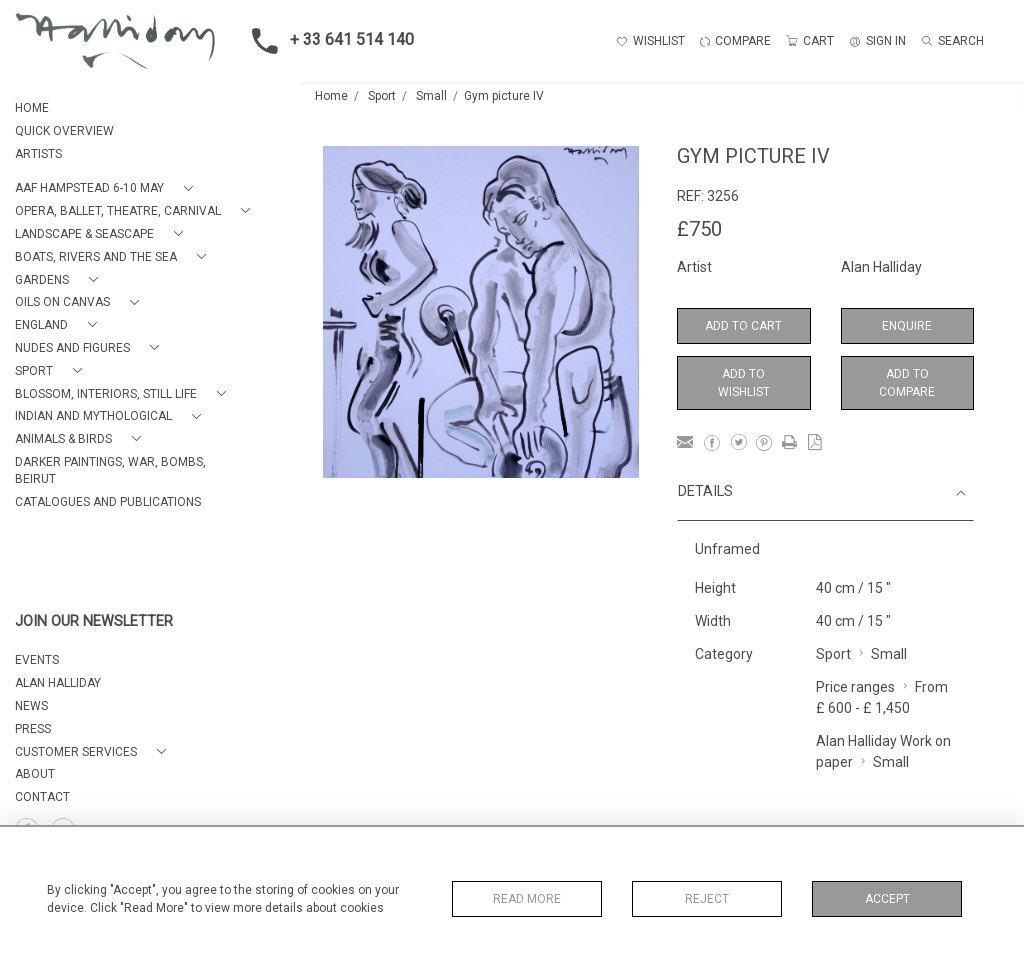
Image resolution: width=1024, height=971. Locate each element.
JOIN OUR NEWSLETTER (94, 621)
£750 (699, 229)
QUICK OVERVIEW (64, 131)
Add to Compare (907, 383)
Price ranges (855, 687)
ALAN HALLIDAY (58, 683)
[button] (108, 188)
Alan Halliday (881, 267)
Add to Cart (743, 326)
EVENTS (37, 660)
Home (331, 96)
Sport (382, 96)
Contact (42, 797)
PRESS (33, 729)
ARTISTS (38, 154)
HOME (32, 108)
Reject (707, 899)
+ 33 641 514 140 (327, 41)
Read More (527, 899)
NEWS (31, 706)
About (35, 774)
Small (431, 96)
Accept (887, 899)
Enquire (907, 326)
